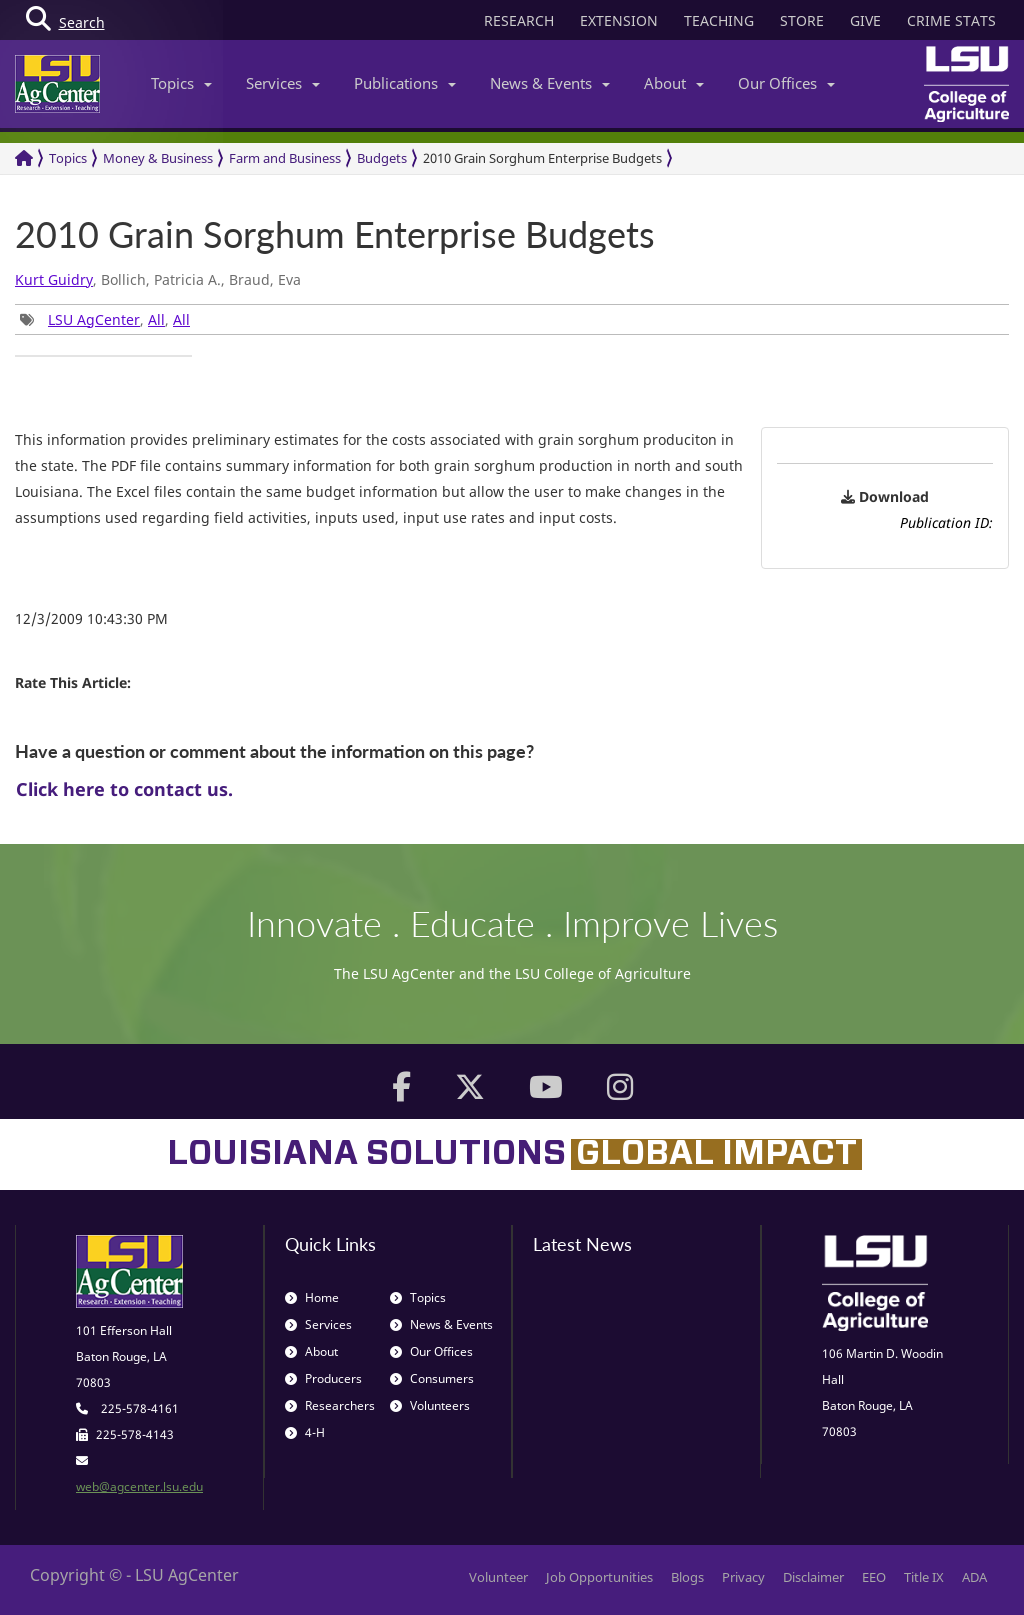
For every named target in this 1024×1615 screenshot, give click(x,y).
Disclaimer (813, 1577)
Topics (181, 83)
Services (283, 83)
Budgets (382, 158)
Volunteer (498, 1577)
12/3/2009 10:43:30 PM (91, 618)
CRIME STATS (951, 20)
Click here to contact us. (124, 789)
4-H (305, 1432)
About (674, 83)
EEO (874, 1577)
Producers (323, 1378)
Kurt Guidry (54, 279)
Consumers (432, 1378)
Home (312, 1297)
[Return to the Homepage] (24, 158)
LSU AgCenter (94, 319)
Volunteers (430, 1405)
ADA (974, 1577)
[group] (103, 356)
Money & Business (158, 158)
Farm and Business (285, 158)
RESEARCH (519, 20)
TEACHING (719, 20)
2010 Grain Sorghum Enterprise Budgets (542, 158)
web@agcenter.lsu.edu (139, 1486)
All (156, 319)
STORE (802, 20)
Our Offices (786, 83)
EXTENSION (619, 20)
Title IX (924, 1577)
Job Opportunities (599, 1577)
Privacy (743, 1577)
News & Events (550, 83)
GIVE (865, 20)
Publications (405, 83)
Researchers (330, 1405)
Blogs (687, 1577)
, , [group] (105, 319)
